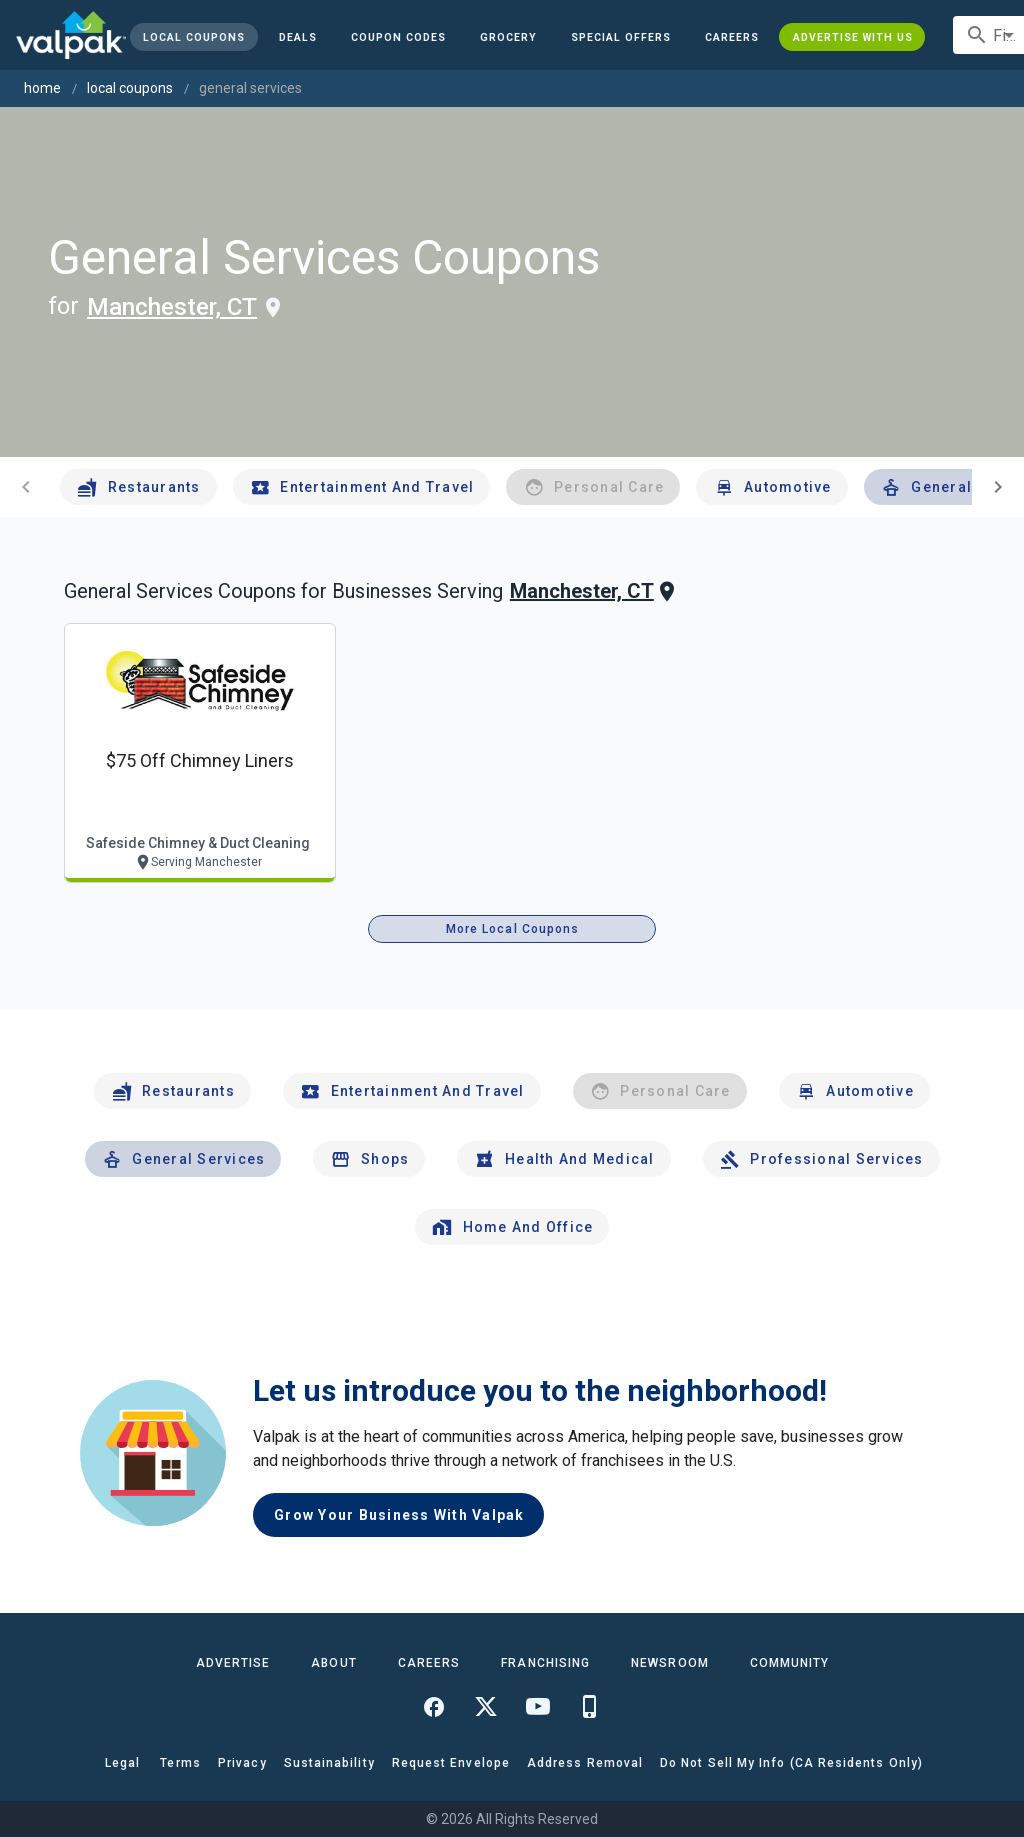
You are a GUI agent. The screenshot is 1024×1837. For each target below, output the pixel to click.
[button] (621, 37)
